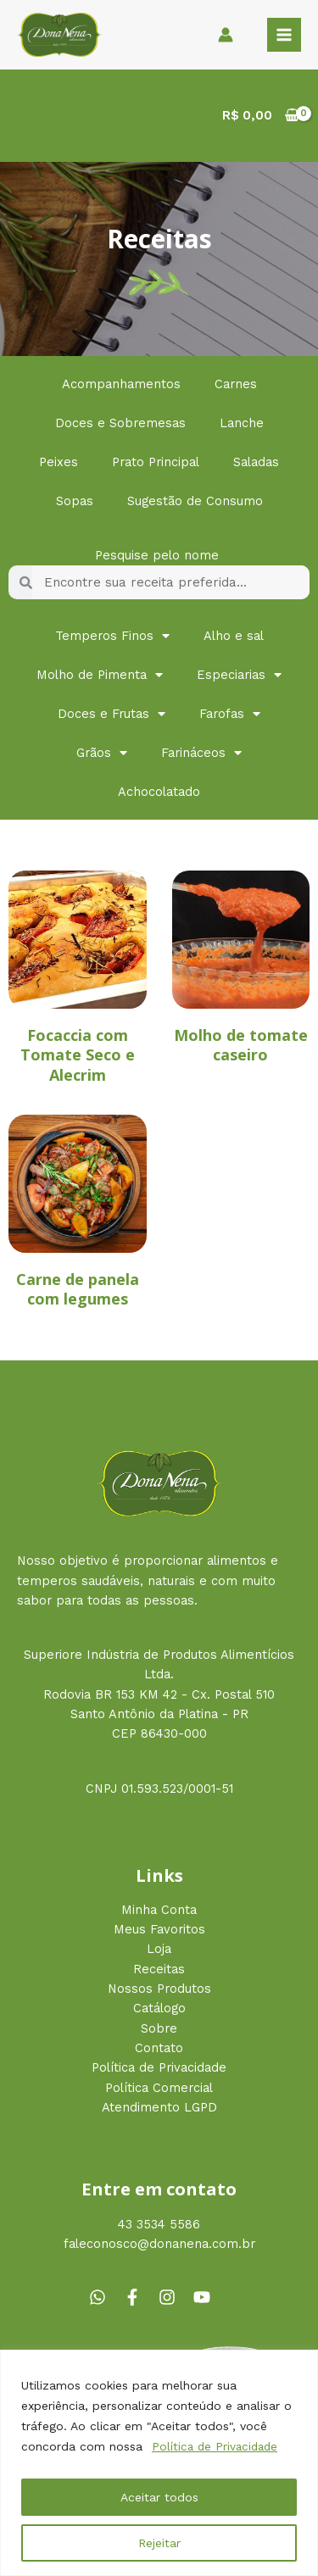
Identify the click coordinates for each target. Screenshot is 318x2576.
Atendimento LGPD (159, 2107)
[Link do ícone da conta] (225, 34)
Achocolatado (159, 791)
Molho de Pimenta (99, 675)
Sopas (74, 501)
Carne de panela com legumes (77, 1289)
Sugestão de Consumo (195, 501)
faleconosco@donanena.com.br (159, 2243)
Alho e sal (234, 635)
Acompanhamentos (121, 384)
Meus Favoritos (159, 1929)
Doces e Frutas (111, 714)
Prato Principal (155, 462)
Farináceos (201, 753)
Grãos (101, 753)
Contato (159, 2048)
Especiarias (239, 675)
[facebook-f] (139, 2297)
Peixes (58, 462)
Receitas (159, 1969)
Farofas (229, 714)
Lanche (242, 423)
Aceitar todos (159, 2497)
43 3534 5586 (159, 2224)
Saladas (256, 462)
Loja (159, 1948)
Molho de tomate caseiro (241, 1045)
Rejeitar (159, 2543)
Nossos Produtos (159, 1988)
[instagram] (174, 2297)
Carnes (236, 384)
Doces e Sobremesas (120, 423)
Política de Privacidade (217, 2446)
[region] (159, 2463)
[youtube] (204, 2297)
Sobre (159, 2028)
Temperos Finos (112, 636)
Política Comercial (159, 2087)
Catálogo (159, 2008)
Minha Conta (159, 1909)
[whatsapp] (104, 2297)
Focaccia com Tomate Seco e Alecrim (77, 1055)
